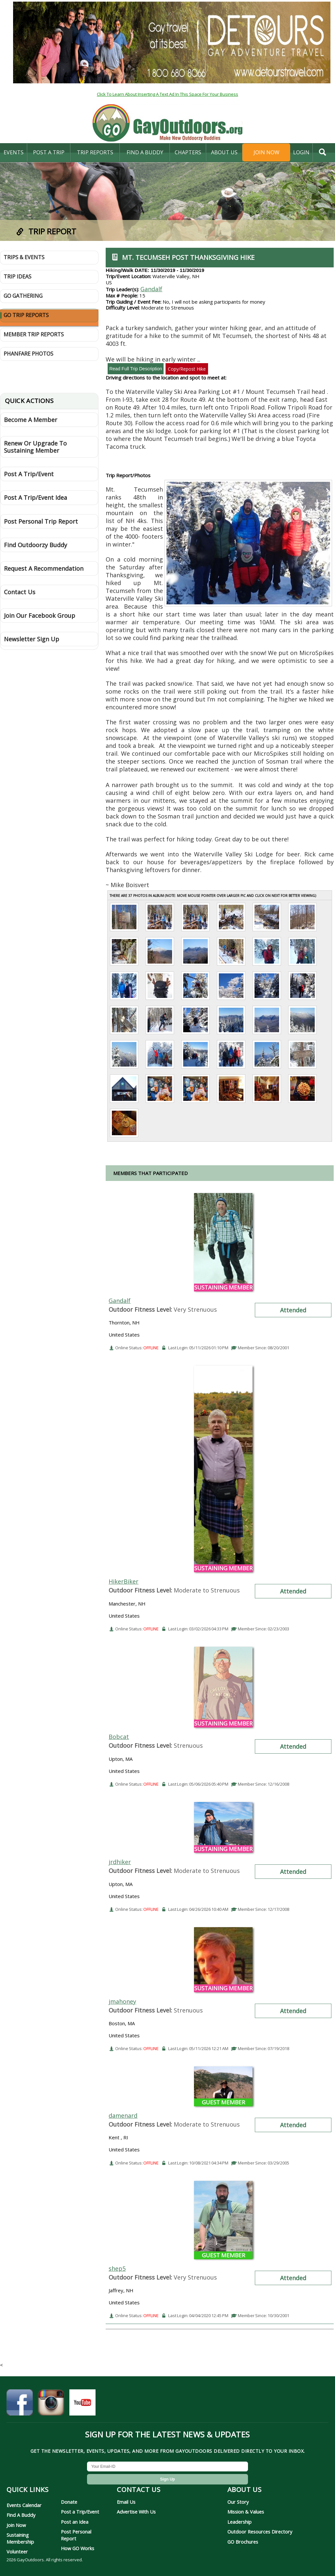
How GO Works (77, 2548)
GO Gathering (23, 295)
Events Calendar (24, 2505)
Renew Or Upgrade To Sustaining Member (35, 446)
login (301, 152)
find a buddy (145, 152)
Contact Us (19, 592)
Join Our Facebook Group (39, 615)
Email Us (126, 2502)
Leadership (239, 2521)
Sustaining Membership (20, 2538)
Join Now (266, 152)
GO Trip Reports (26, 315)
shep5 (117, 2268)
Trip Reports (95, 152)
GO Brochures (242, 2541)
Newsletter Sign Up (31, 639)
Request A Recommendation (43, 568)
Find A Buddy (21, 2515)
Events (14, 152)
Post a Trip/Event (80, 2511)
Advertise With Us (136, 2511)
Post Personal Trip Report (41, 521)
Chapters (188, 152)
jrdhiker (120, 1862)
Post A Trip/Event (29, 474)
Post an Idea (74, 2521)
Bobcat (119, 1737)
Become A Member (30, 420)
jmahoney (122, 2001)
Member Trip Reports (34, 334)
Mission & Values (245, 2511)
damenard (123, 2115)
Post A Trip (48, 152)
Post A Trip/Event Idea (35, 497)
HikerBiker (123, 1581)
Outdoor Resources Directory (259, 2531)
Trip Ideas (17, 276)
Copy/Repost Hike (187, 369)
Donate (69, 2502)
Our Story (238, 2502)
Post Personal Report (76, 2534)
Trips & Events (24, 257)
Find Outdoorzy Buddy (35, 545)
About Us (224, 152)
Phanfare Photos (28, 353)
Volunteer (17, 2551)
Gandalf (151, 289)
